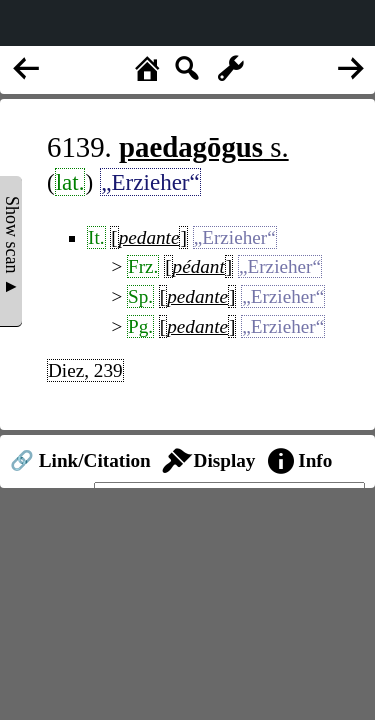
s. (204, 147)
